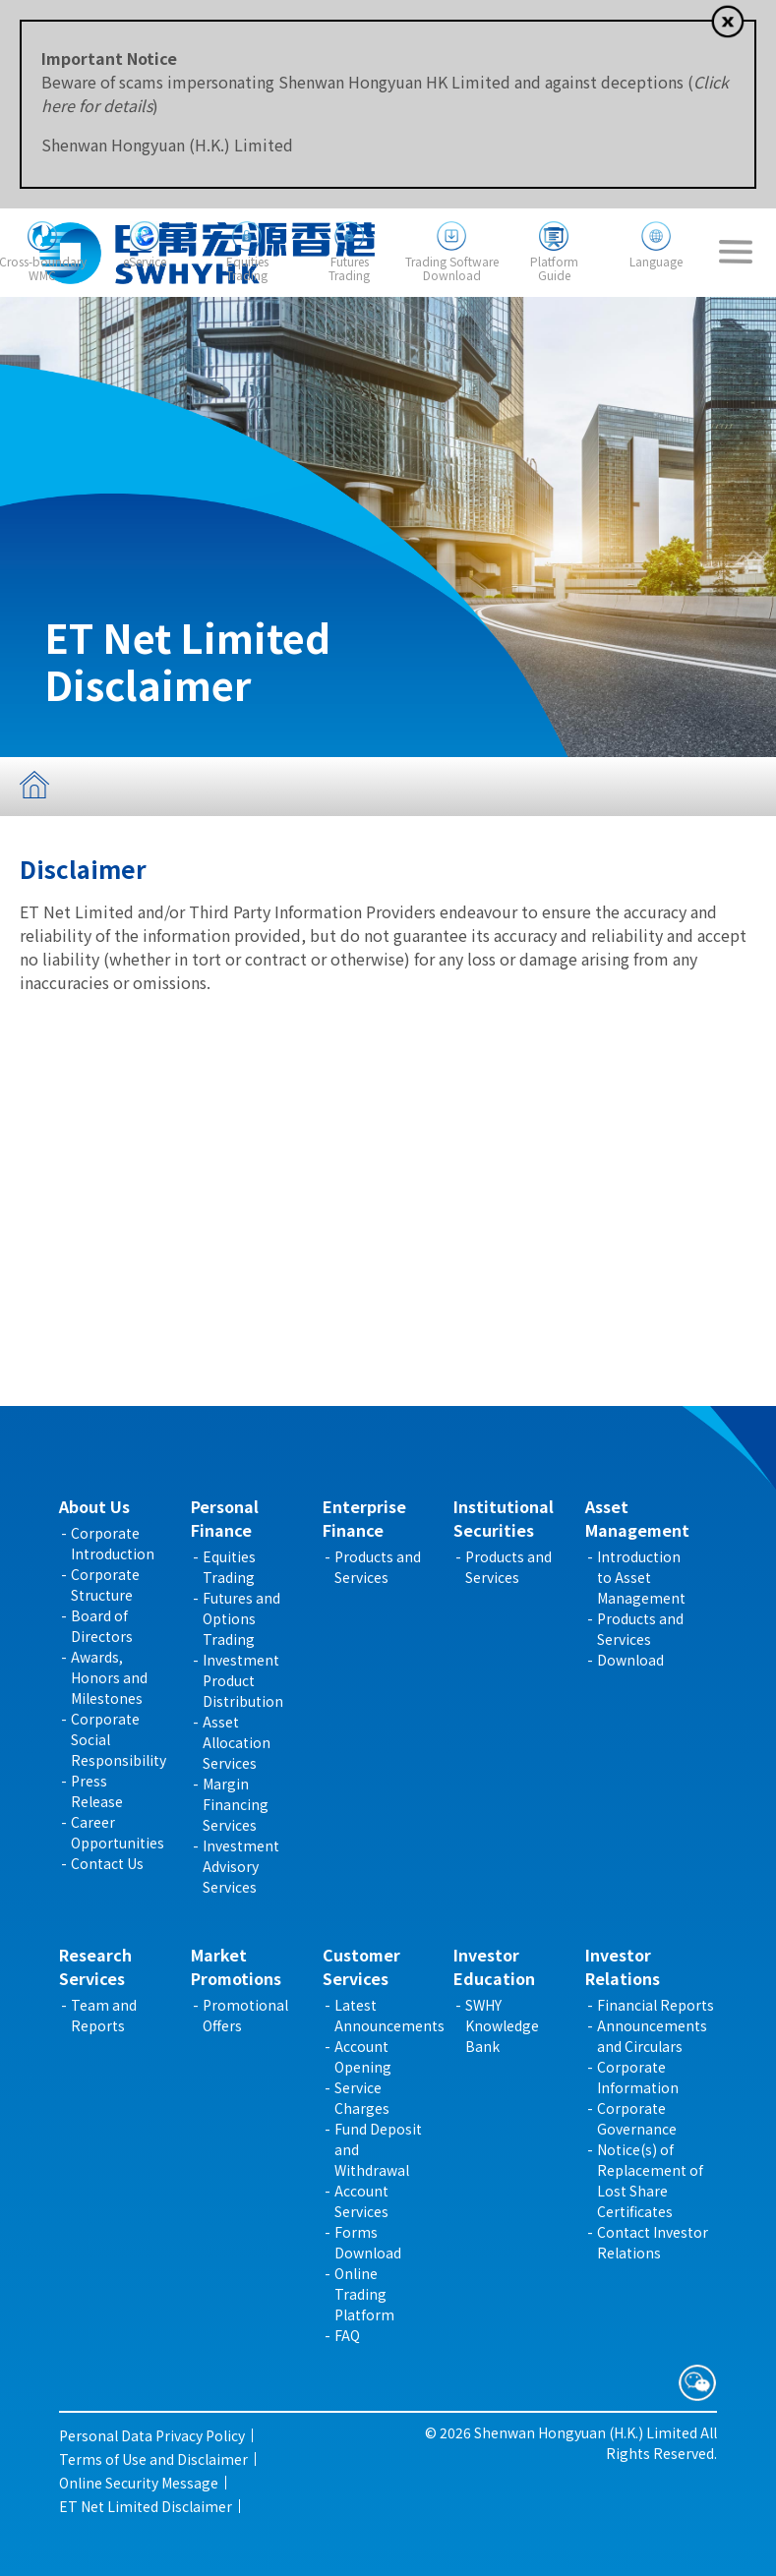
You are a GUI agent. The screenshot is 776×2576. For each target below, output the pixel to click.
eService (144, 261)
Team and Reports (104, 2015)
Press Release (97, 1791)
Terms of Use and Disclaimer (153, 2459)
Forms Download (367, 2242)
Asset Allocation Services (236, 1742)
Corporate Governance (637, 2118)
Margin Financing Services (236, 1804)
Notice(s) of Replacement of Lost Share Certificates (650, 2180)
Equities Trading (229, 1567)
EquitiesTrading (247, 268)
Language (656, 261)
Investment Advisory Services (241, 1866)
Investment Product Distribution (243, 1680)
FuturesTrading (349, 268)
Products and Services (377, 1567)
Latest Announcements (389, 2015)
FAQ (347, 2335)
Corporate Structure (105, 1584)
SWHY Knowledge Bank (502, 2025)
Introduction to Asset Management (641, 1577)
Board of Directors (102, 1626)
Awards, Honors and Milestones (109, 1677)
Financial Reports (655, 2005)
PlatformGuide (554, 268)
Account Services (361, 2201)
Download (630, 1659)
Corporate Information (638, 2077)
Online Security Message (138, 2482)
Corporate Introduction (112, 1543)
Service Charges (361, 2098)
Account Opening (362, 2056)
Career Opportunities (117, 1832)
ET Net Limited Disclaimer (145, 2506)
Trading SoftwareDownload (452, 268)
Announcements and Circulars (652, 2036)
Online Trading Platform (364, 2293)
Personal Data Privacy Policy (152, 2435)
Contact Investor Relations (652, 2242)
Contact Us (107, 1863)
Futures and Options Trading (241, 1618)
